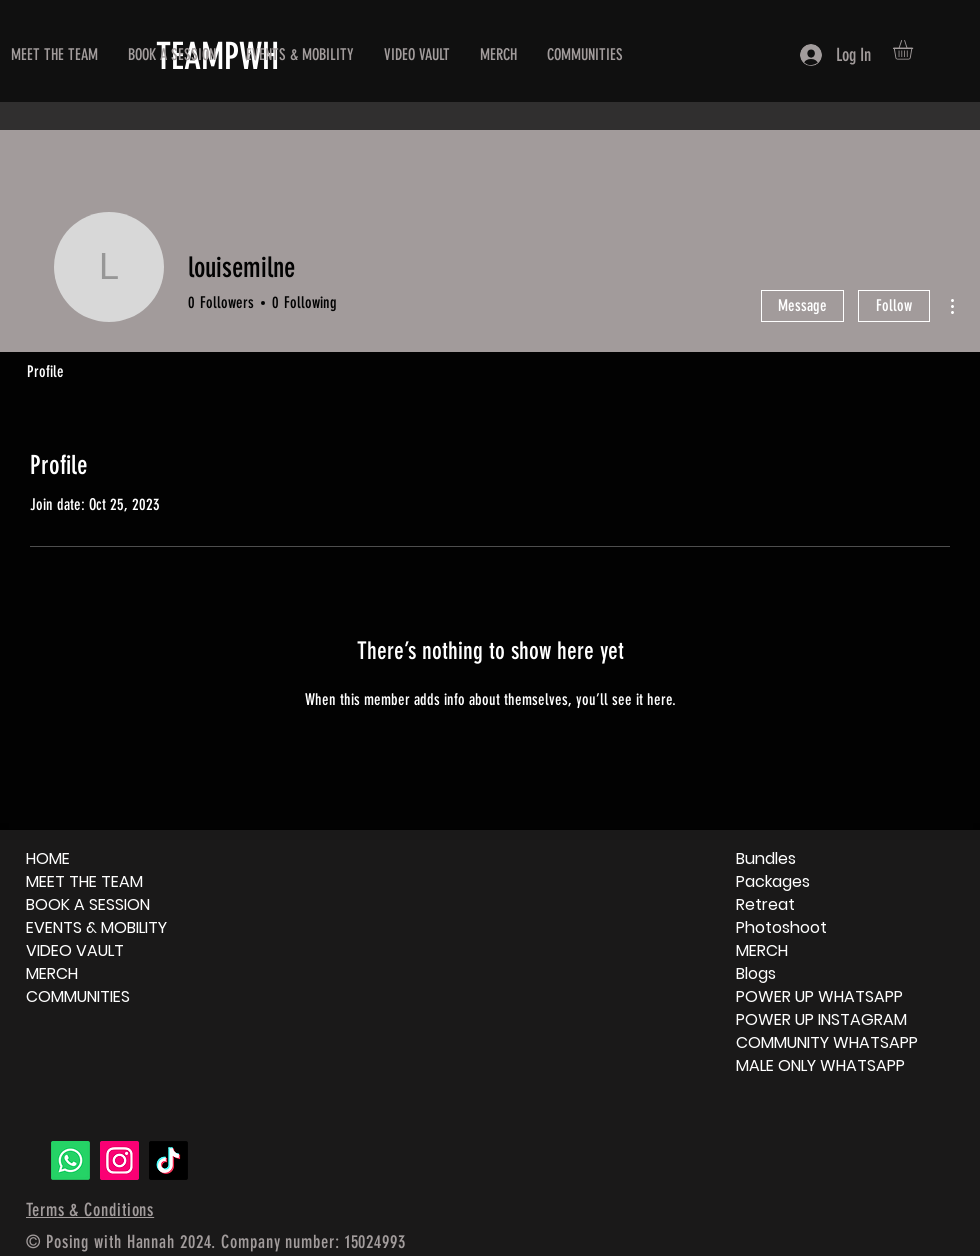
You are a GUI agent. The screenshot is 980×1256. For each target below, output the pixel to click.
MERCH (52, 973)
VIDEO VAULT (75, 950)
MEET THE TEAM (84, 881)
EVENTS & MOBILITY (96, 927)
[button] (914, 50)
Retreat (765, 904)
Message (802, 305)
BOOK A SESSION (88, 904)
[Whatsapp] (70, 1160)
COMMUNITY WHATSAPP (827, 1042)
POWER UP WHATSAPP (819, 996)
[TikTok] (168, 1160)
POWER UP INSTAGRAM (821, 1019)
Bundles (766, 858)
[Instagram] (119, 1160)
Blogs (756, 973)
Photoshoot (781, 927)
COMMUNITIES (78, 996)
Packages (773, 881)
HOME (48, 858)
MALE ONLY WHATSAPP (820, 1065)
